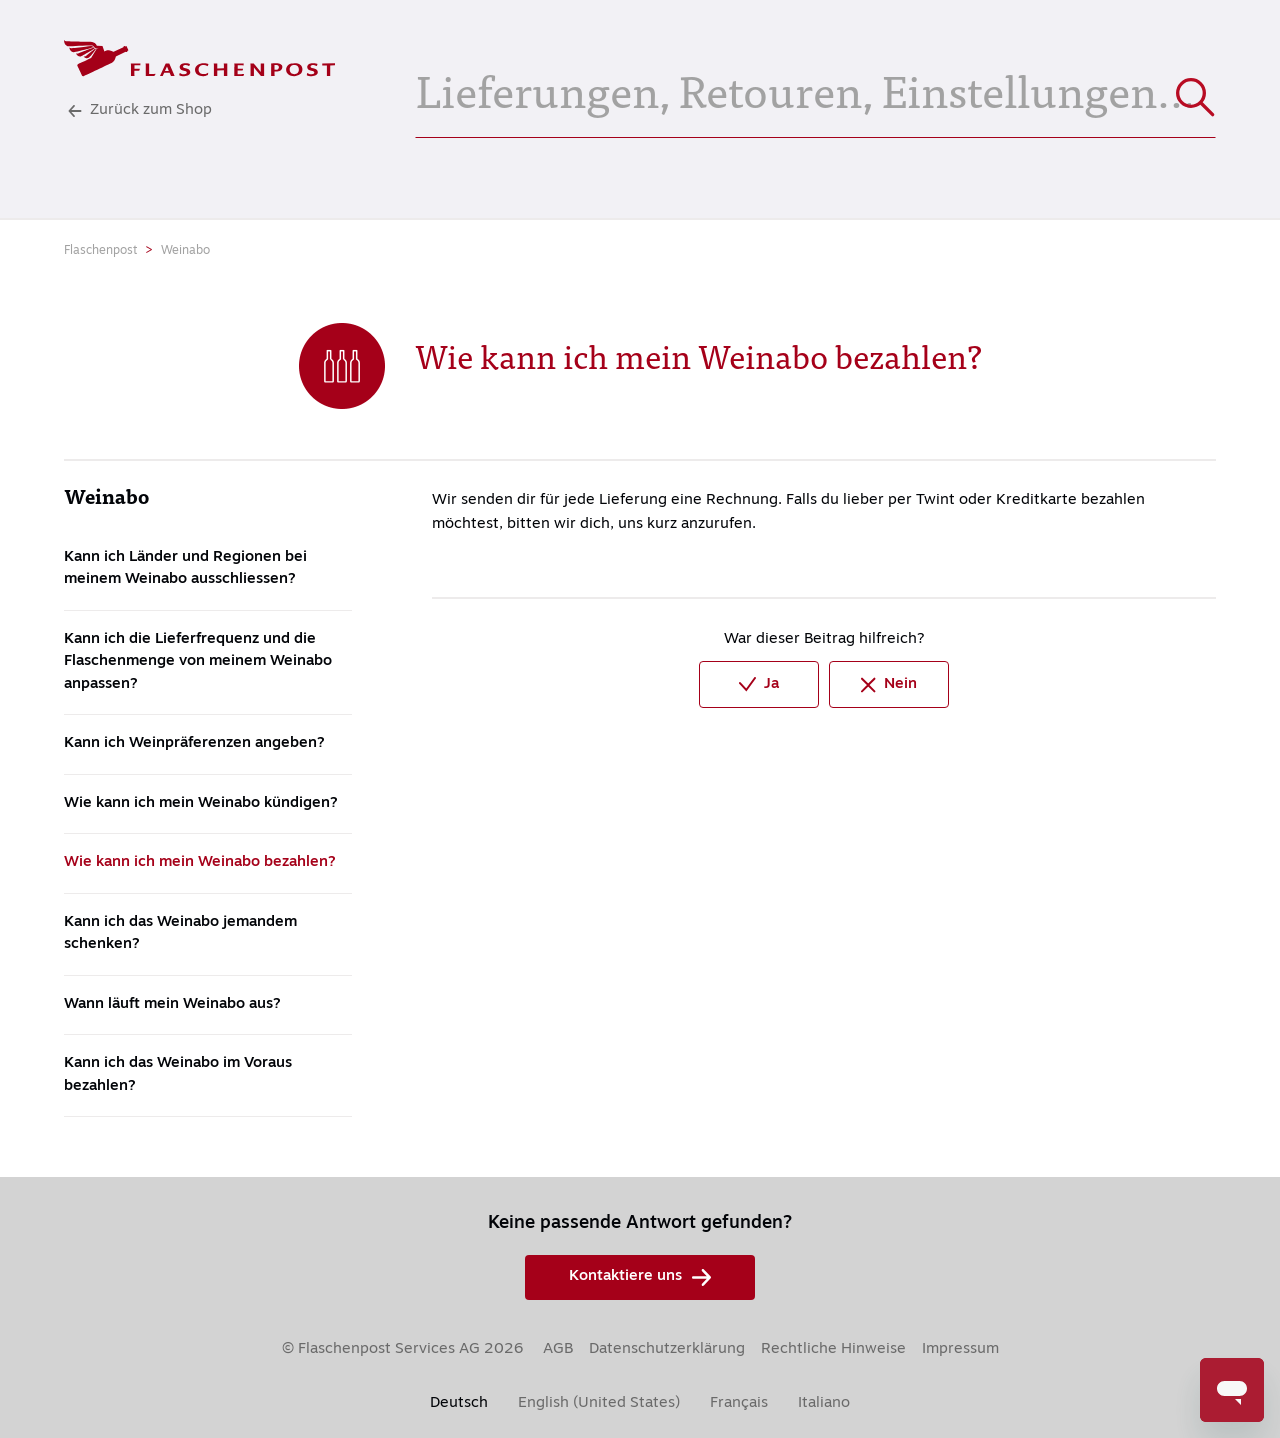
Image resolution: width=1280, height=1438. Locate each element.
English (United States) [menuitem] (599, 1403)
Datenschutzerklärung (667, 1349)
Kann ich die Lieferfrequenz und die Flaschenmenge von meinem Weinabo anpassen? (198, 662)
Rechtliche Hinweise (833, 1349)
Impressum (960, 1349)
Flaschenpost (100, 251)
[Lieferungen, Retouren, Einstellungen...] (815, 88)
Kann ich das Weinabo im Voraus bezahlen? (178, 1075)
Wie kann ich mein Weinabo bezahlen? (200, 862)
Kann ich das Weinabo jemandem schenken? (180, 934)
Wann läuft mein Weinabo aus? (172, 1004)
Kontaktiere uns (640, 1277)
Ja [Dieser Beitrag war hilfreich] (759, 684)
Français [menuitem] (739, 1403)
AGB (558, 1349)
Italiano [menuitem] (824, 1403)
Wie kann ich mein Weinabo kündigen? (201, 803)
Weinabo (185, 251)
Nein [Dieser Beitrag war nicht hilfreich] (889, 685)
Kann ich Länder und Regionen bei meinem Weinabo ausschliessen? (185, 569)
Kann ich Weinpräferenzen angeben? (194, 743)
